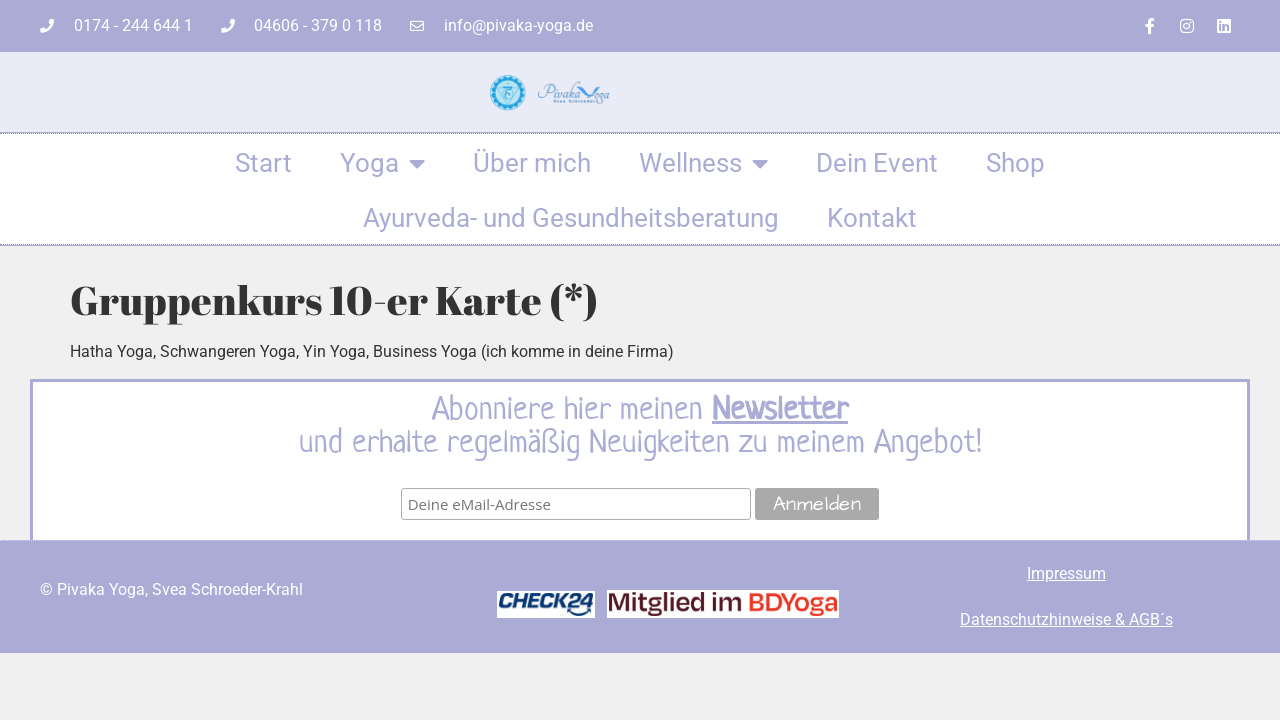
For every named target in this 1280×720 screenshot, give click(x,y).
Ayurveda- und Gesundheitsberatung (571, 218)
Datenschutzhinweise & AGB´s (1066, 619)
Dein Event (877, 163)
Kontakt (872, 218)
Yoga (382, 163)
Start (263, 163)
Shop (1015, 163)
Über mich (532, 163)
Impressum (1066, 573)
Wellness (703, 163)
